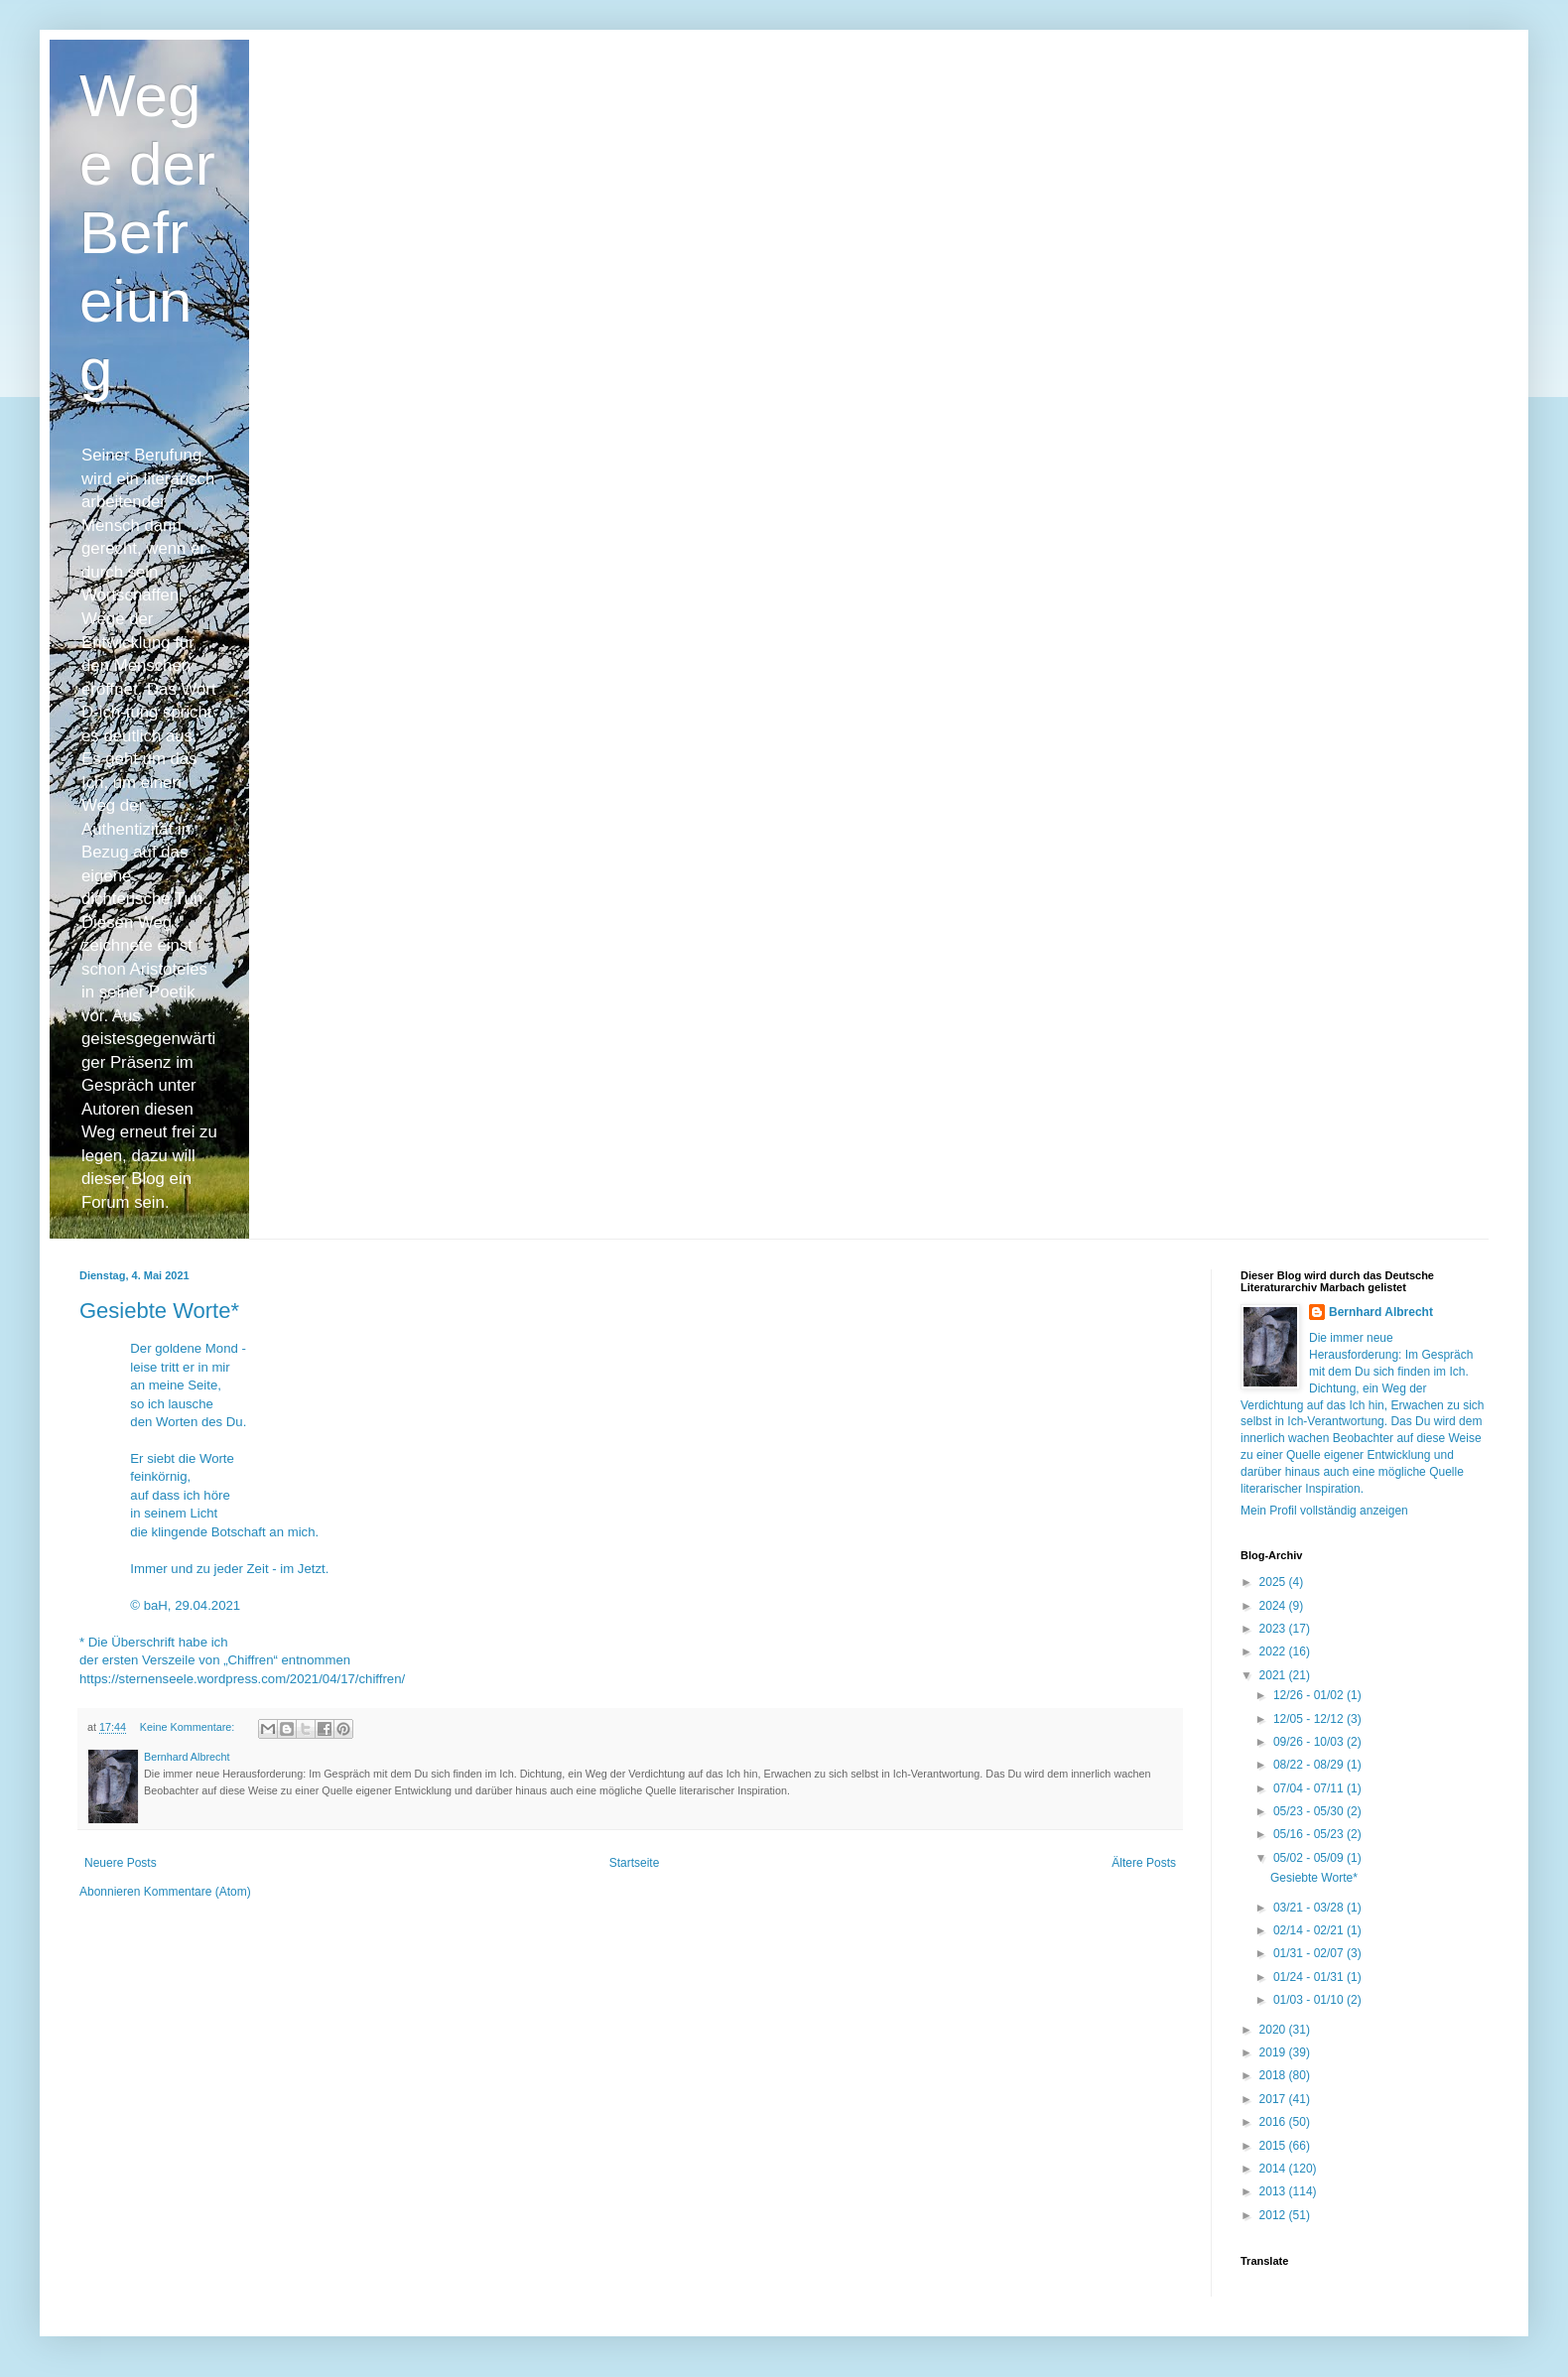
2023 (1274, 1629)
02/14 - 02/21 (1310, 1930)
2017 (1274, 2099)
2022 (1274, 1651)
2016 (1274, 2122)
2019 (1274, 2052)
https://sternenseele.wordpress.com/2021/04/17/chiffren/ (242, 1678)
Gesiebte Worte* (159, 1310)
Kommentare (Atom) (197, 1892)
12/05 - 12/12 (1310, 1719)
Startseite (634, 1863)
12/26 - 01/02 (1310, 1695)
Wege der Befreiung (147, 233)
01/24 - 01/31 (1310, 1977)
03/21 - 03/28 (1310, 1908)
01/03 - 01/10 (1310, 2000)
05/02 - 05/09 (1310, 1858)
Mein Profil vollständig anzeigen (1324, 1511)
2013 (1274, 2191)
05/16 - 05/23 (1310, 1834)
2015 (1274, 2146)
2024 (1274, 1606)
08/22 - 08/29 (1310, 1765)
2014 (1274, 2169)
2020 (1274, 2030)
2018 (1274, 2075)
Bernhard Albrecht (1381, 1312)
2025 (1274, 1582)
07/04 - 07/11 (1310, 1788)
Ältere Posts (1143, 1863)
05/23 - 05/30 (1310, 1811)
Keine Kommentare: (188, 1727)
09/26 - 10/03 (1310, 1742)
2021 (1274, 1675)
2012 (1274, 2215)
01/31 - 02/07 (1310, 1953)
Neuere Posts (120, 1863)
